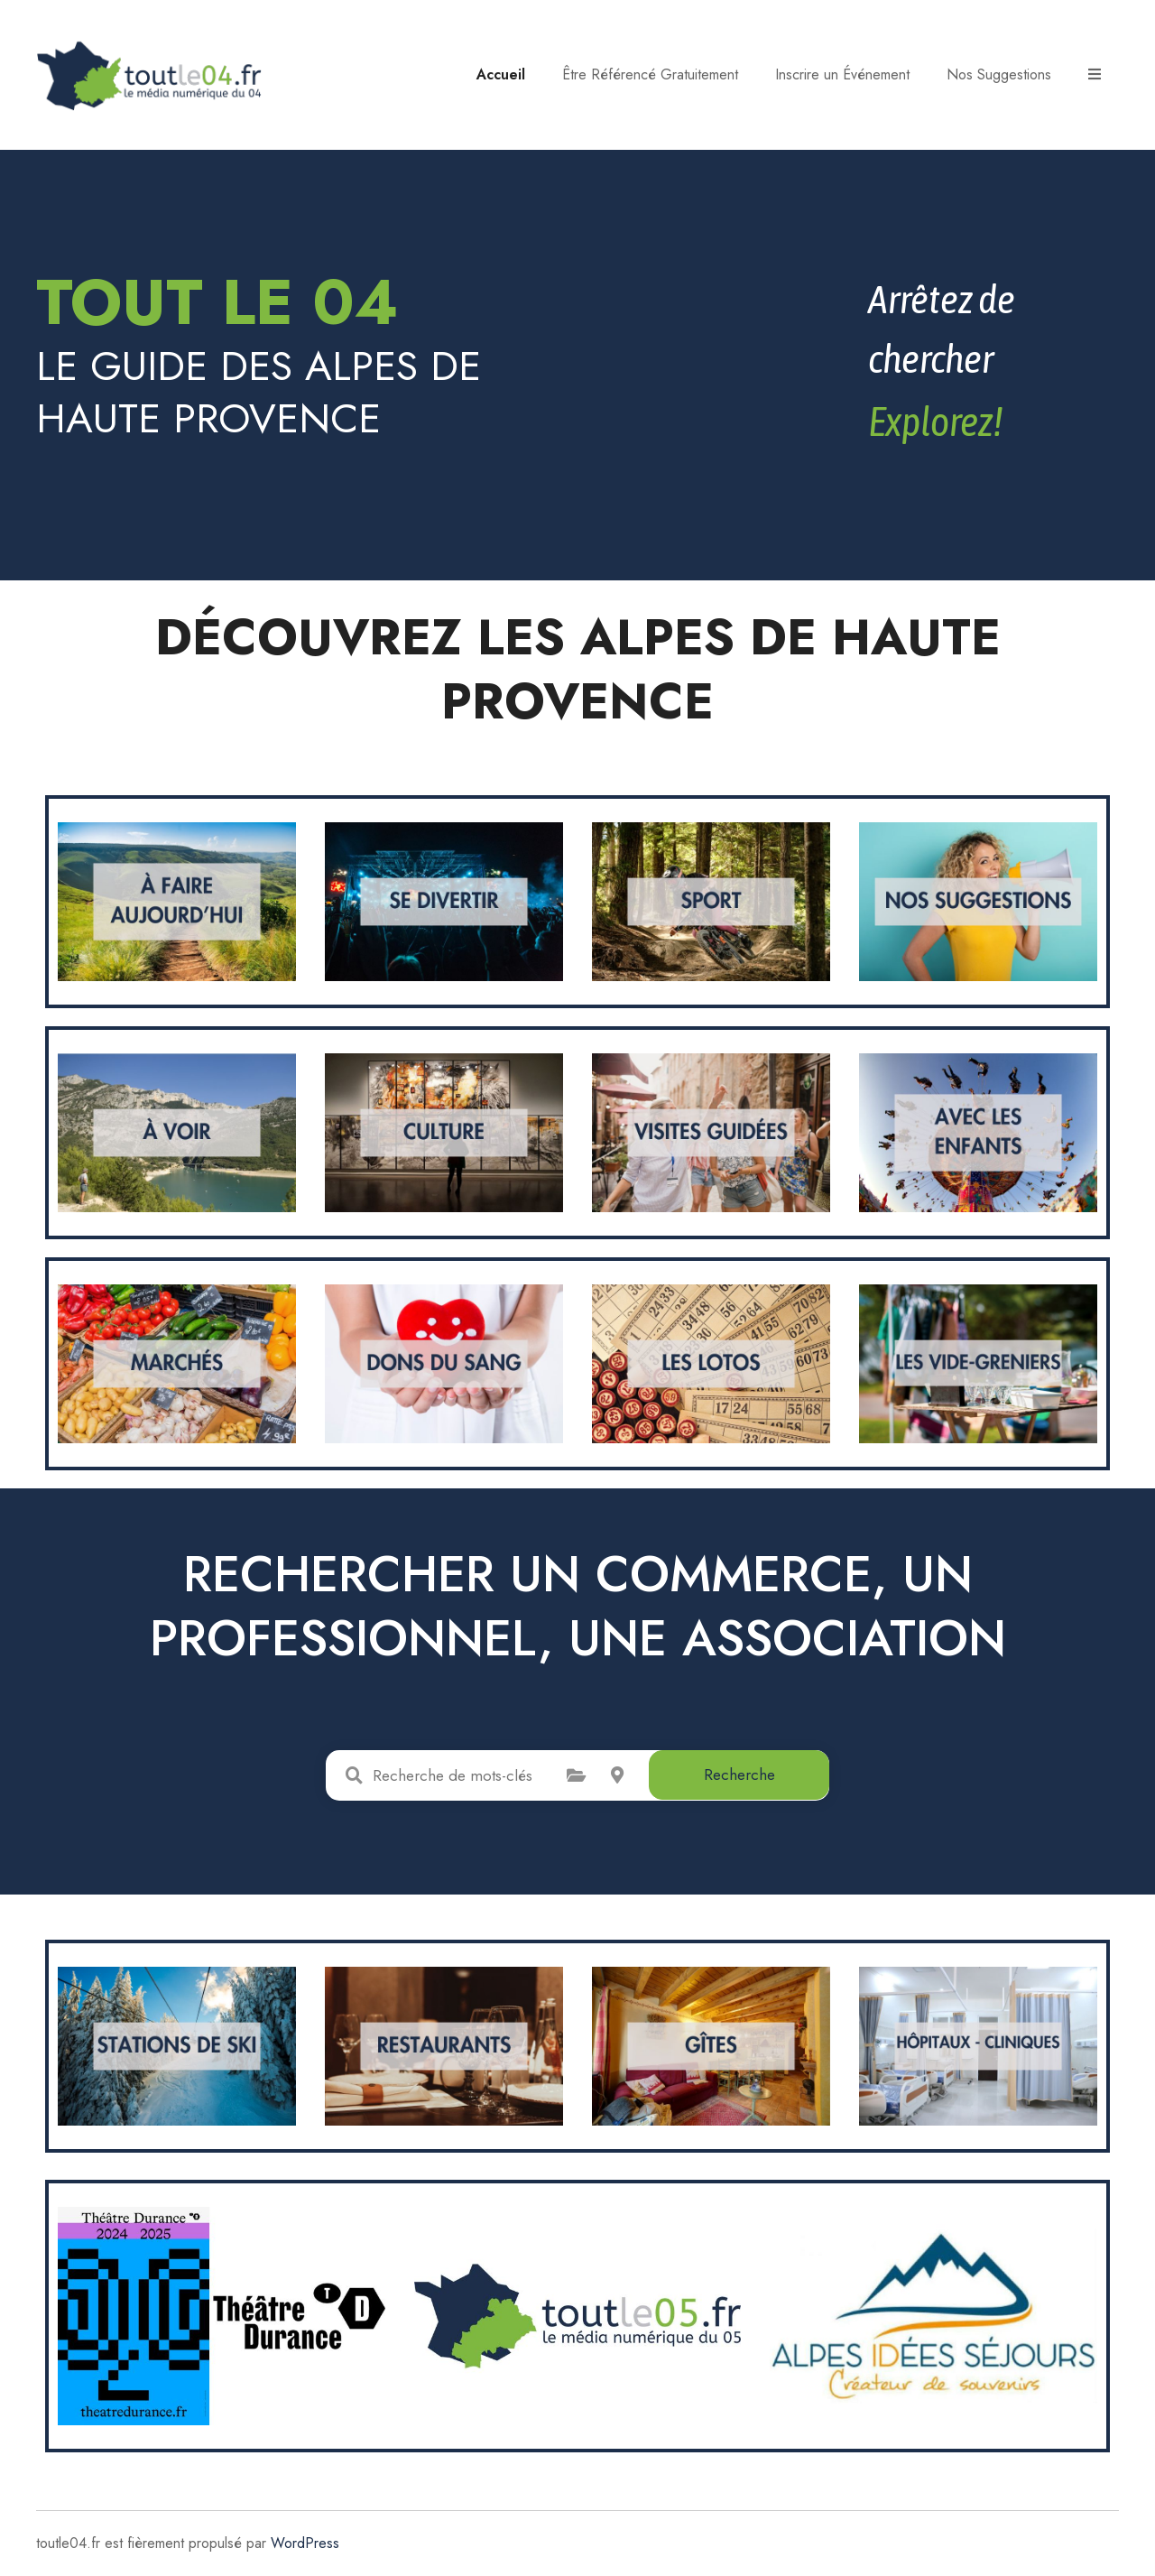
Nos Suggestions (999, 74)
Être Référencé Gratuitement (650, 74)
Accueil (500, 74)
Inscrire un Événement (842, 74)
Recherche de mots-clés (354, 1775)
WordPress (305, 2543)
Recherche (739, 1774)
